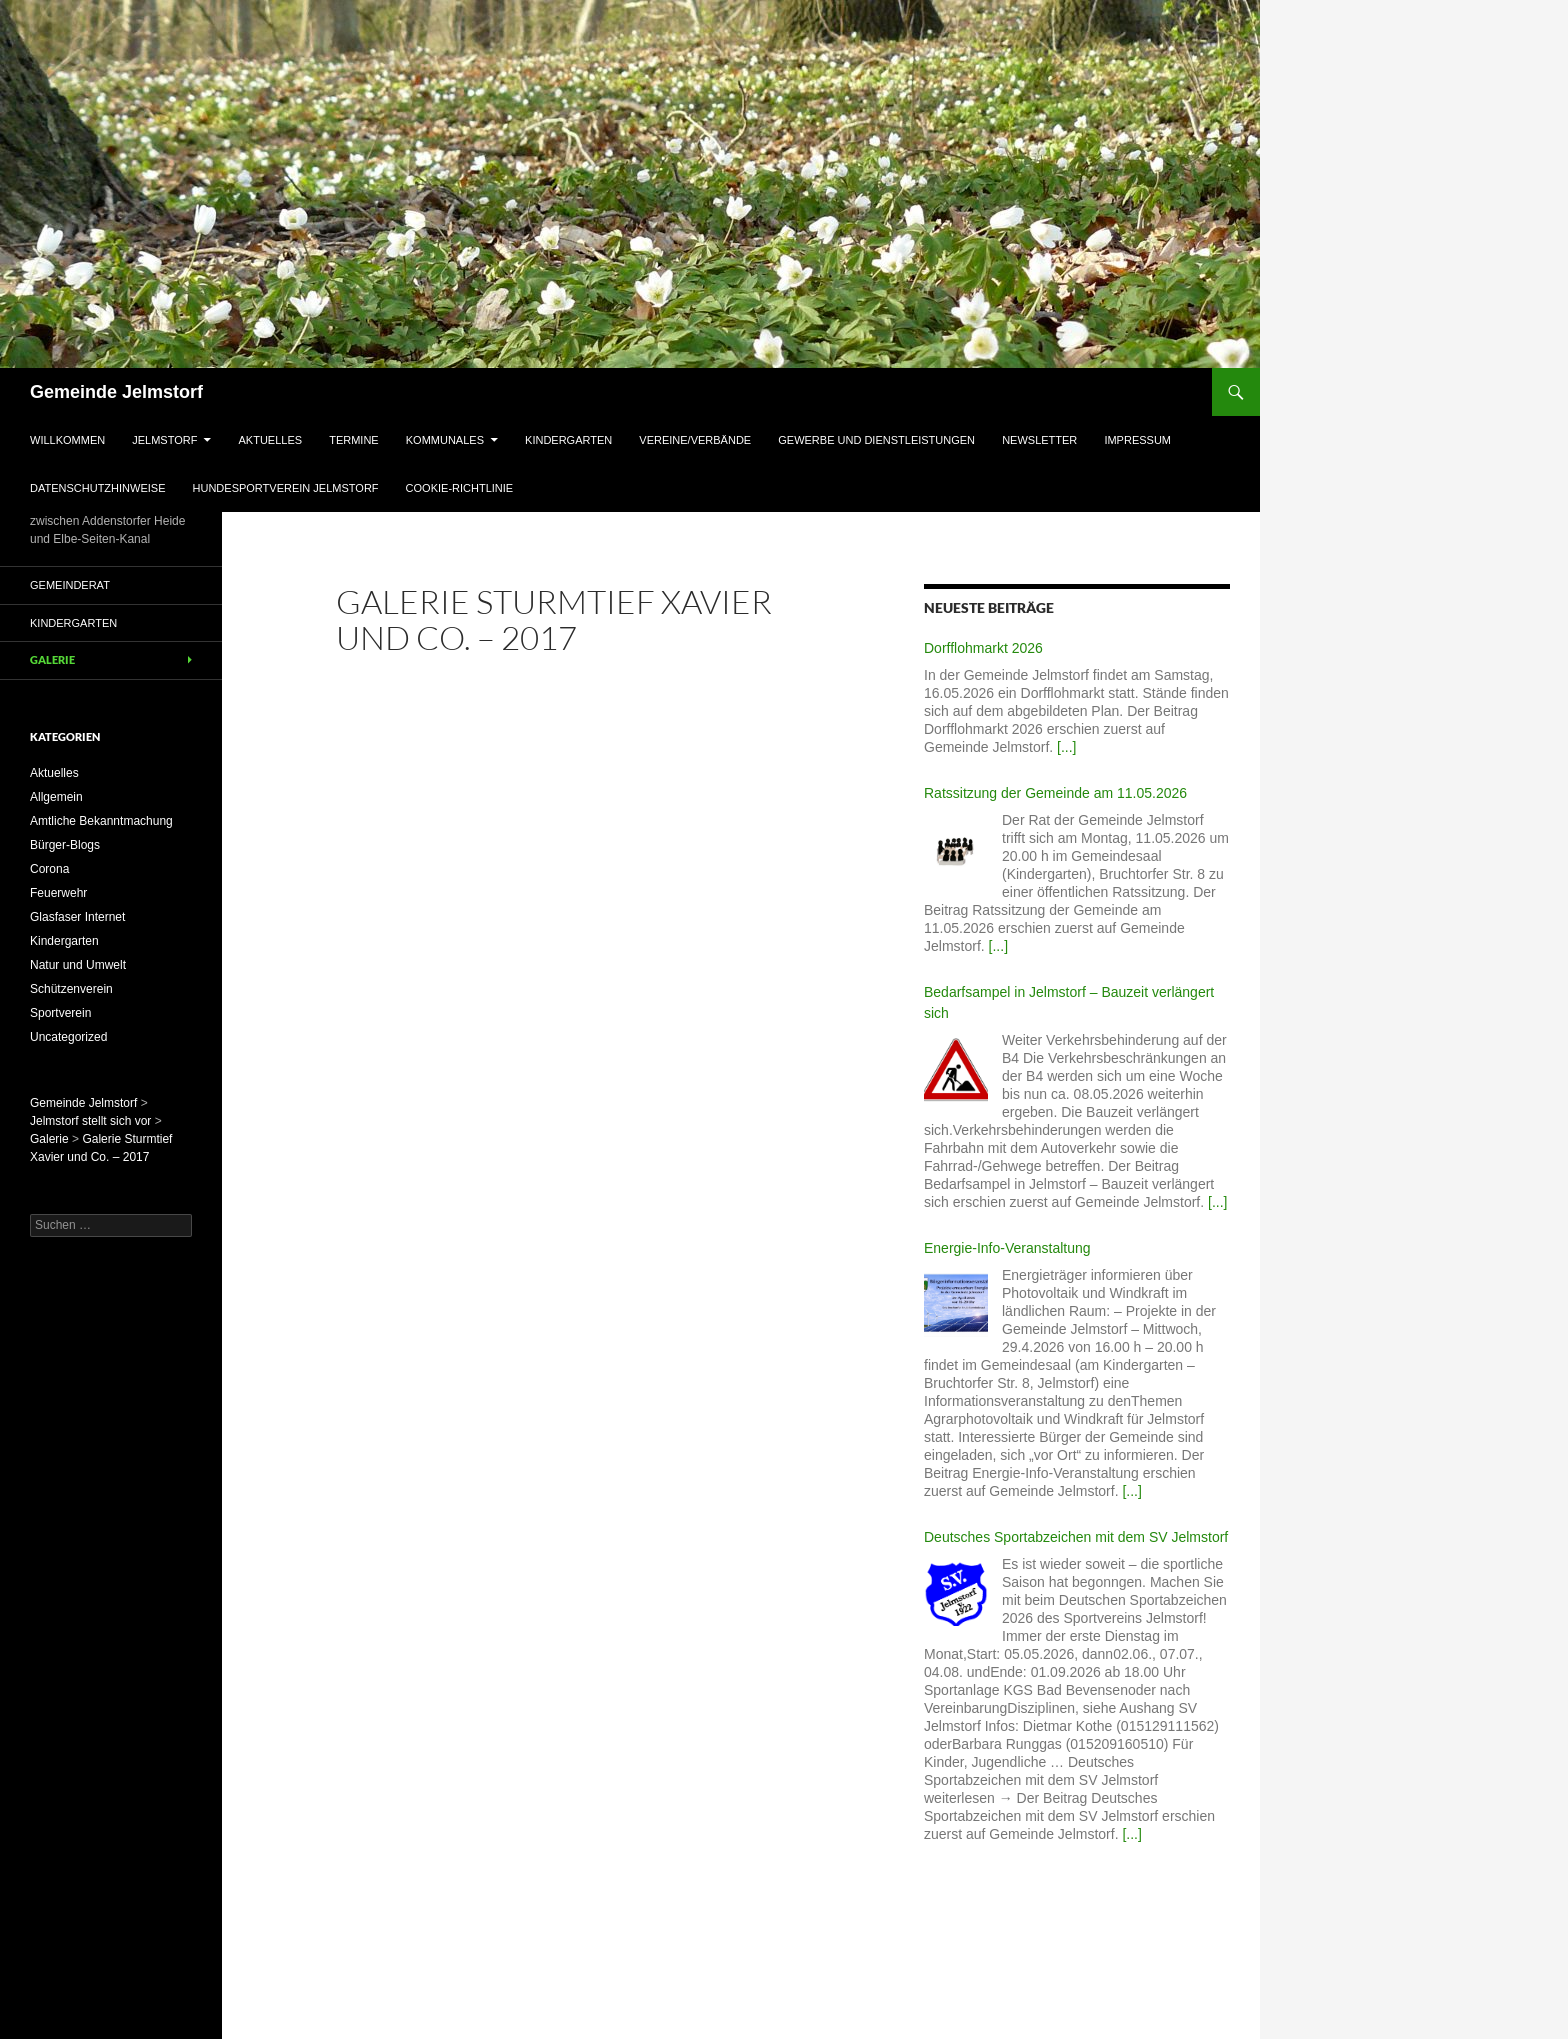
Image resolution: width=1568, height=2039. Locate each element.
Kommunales (445, 440)
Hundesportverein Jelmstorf (286, 488)
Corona (49, 869)
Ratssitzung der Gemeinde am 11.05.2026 (1055, 793)
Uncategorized (68, 1037)
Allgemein (56, 797)
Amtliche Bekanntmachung (101, 821)
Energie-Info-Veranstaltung (1007, 1248)
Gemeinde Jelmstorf (116, 392)
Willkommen (67, 440)
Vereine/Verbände (695, 440)
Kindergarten (568, 440)
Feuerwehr (58, 893)
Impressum (1137, 440)
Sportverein (60, 1013)
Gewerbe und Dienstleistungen (876, 440)
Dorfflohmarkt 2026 (983, 648)
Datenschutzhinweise (97, 488)
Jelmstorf (164, 440)
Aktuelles (271, 440)
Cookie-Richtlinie (460, 488)
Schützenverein (71, 989)
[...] (1066, 747)
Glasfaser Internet (77, 917)
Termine (354, 440)
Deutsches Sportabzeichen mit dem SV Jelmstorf (1076, 1537)
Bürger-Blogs (65, 845)
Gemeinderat (70, 585)
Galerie (52, 659)
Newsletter (1039, 440)
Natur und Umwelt (78, 965)
